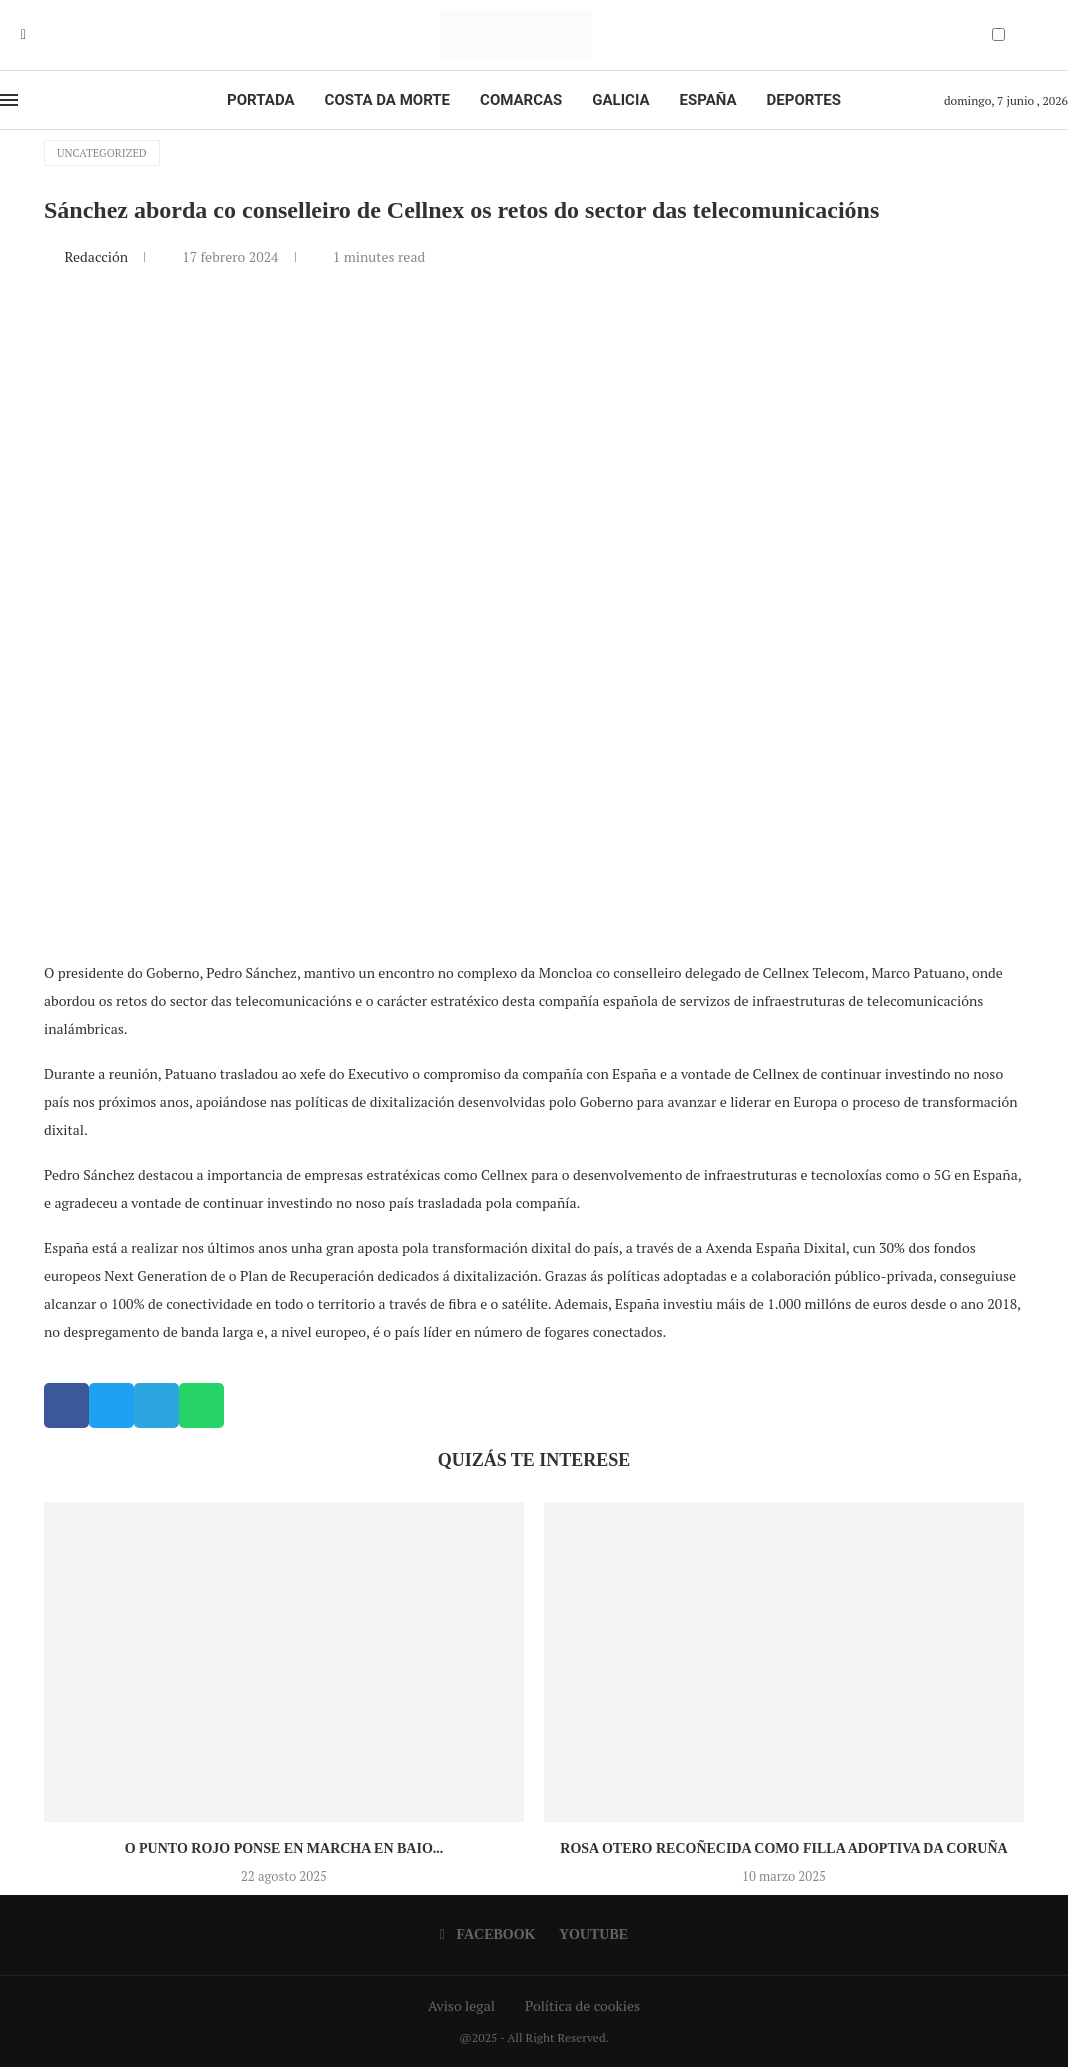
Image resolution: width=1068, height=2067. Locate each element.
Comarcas (521, 100)
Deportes (804, 100)
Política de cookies (582, 2005)
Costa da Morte (388, 100)
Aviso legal (461, 2005)
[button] (66, 1405)
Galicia (620, 100)
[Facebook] (23, 35)
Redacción (97, 256)
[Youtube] (38, 35)
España (708, 100)
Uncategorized (102, 153)
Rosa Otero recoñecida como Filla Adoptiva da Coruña (783, 1848)
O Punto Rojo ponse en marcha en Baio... (284, 1848)
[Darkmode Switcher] (998, 34)
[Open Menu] (9, 100)
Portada (260, 100)
